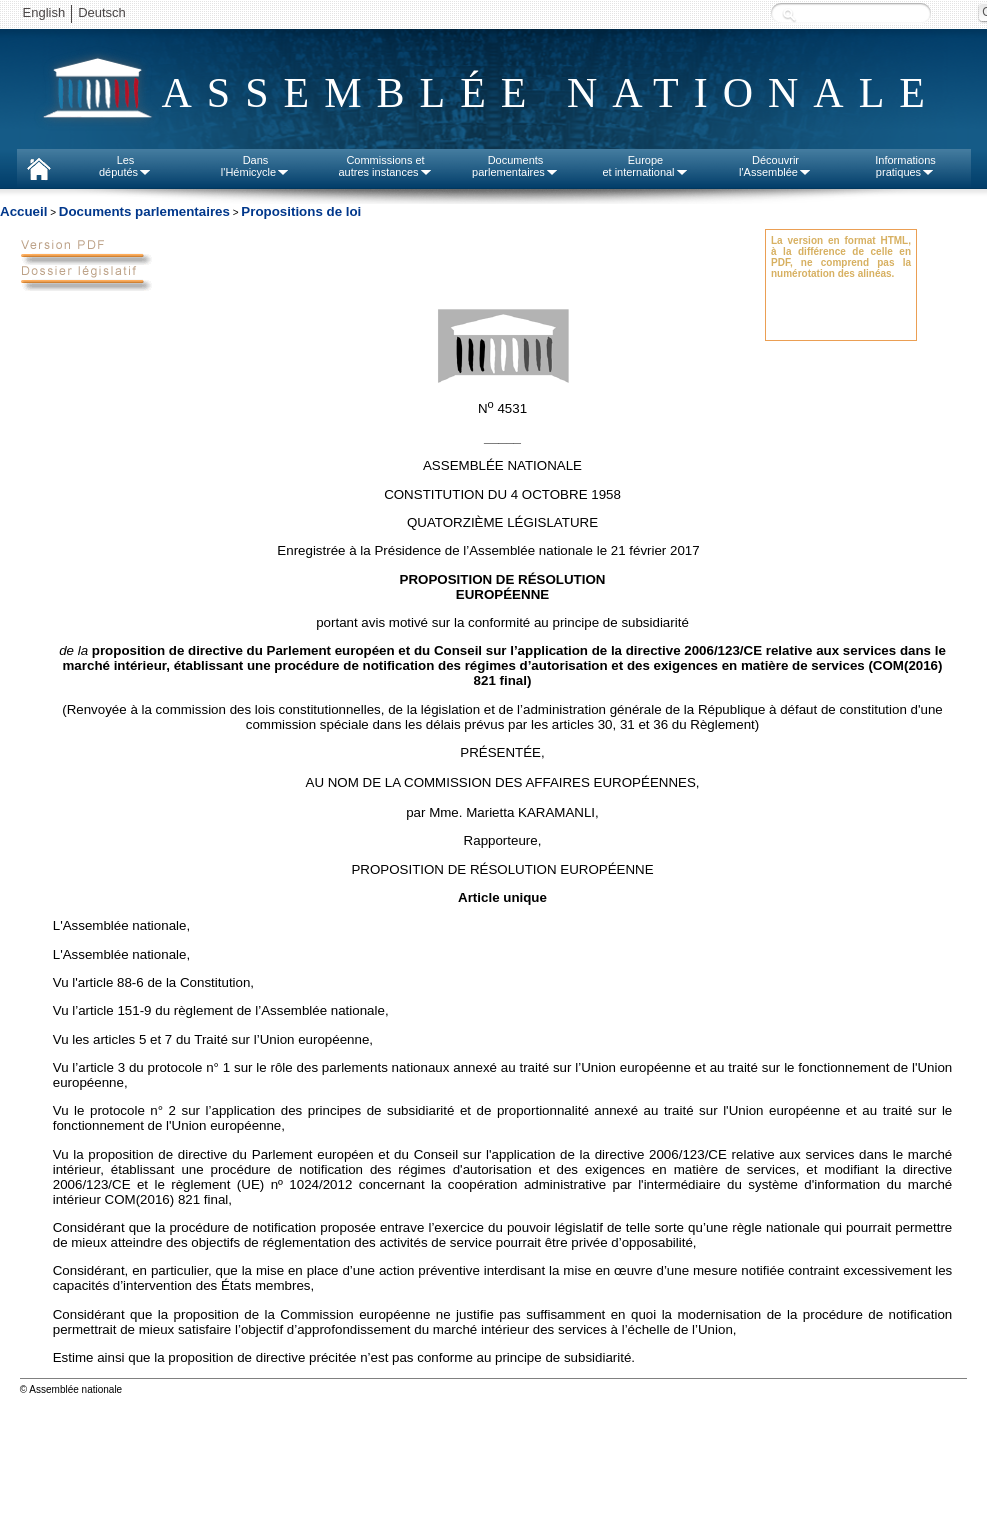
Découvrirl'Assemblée (775, 166)
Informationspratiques (905, 166)
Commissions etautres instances (385, 166)
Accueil (23, 211)
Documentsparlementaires (515, 166)
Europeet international (645, 166)
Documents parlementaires (144, 211)
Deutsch (102, 12)
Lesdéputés (125, 166)
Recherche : (789, 14)
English (44, 12)
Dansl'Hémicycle (255, 166)
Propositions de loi (301, 211)
